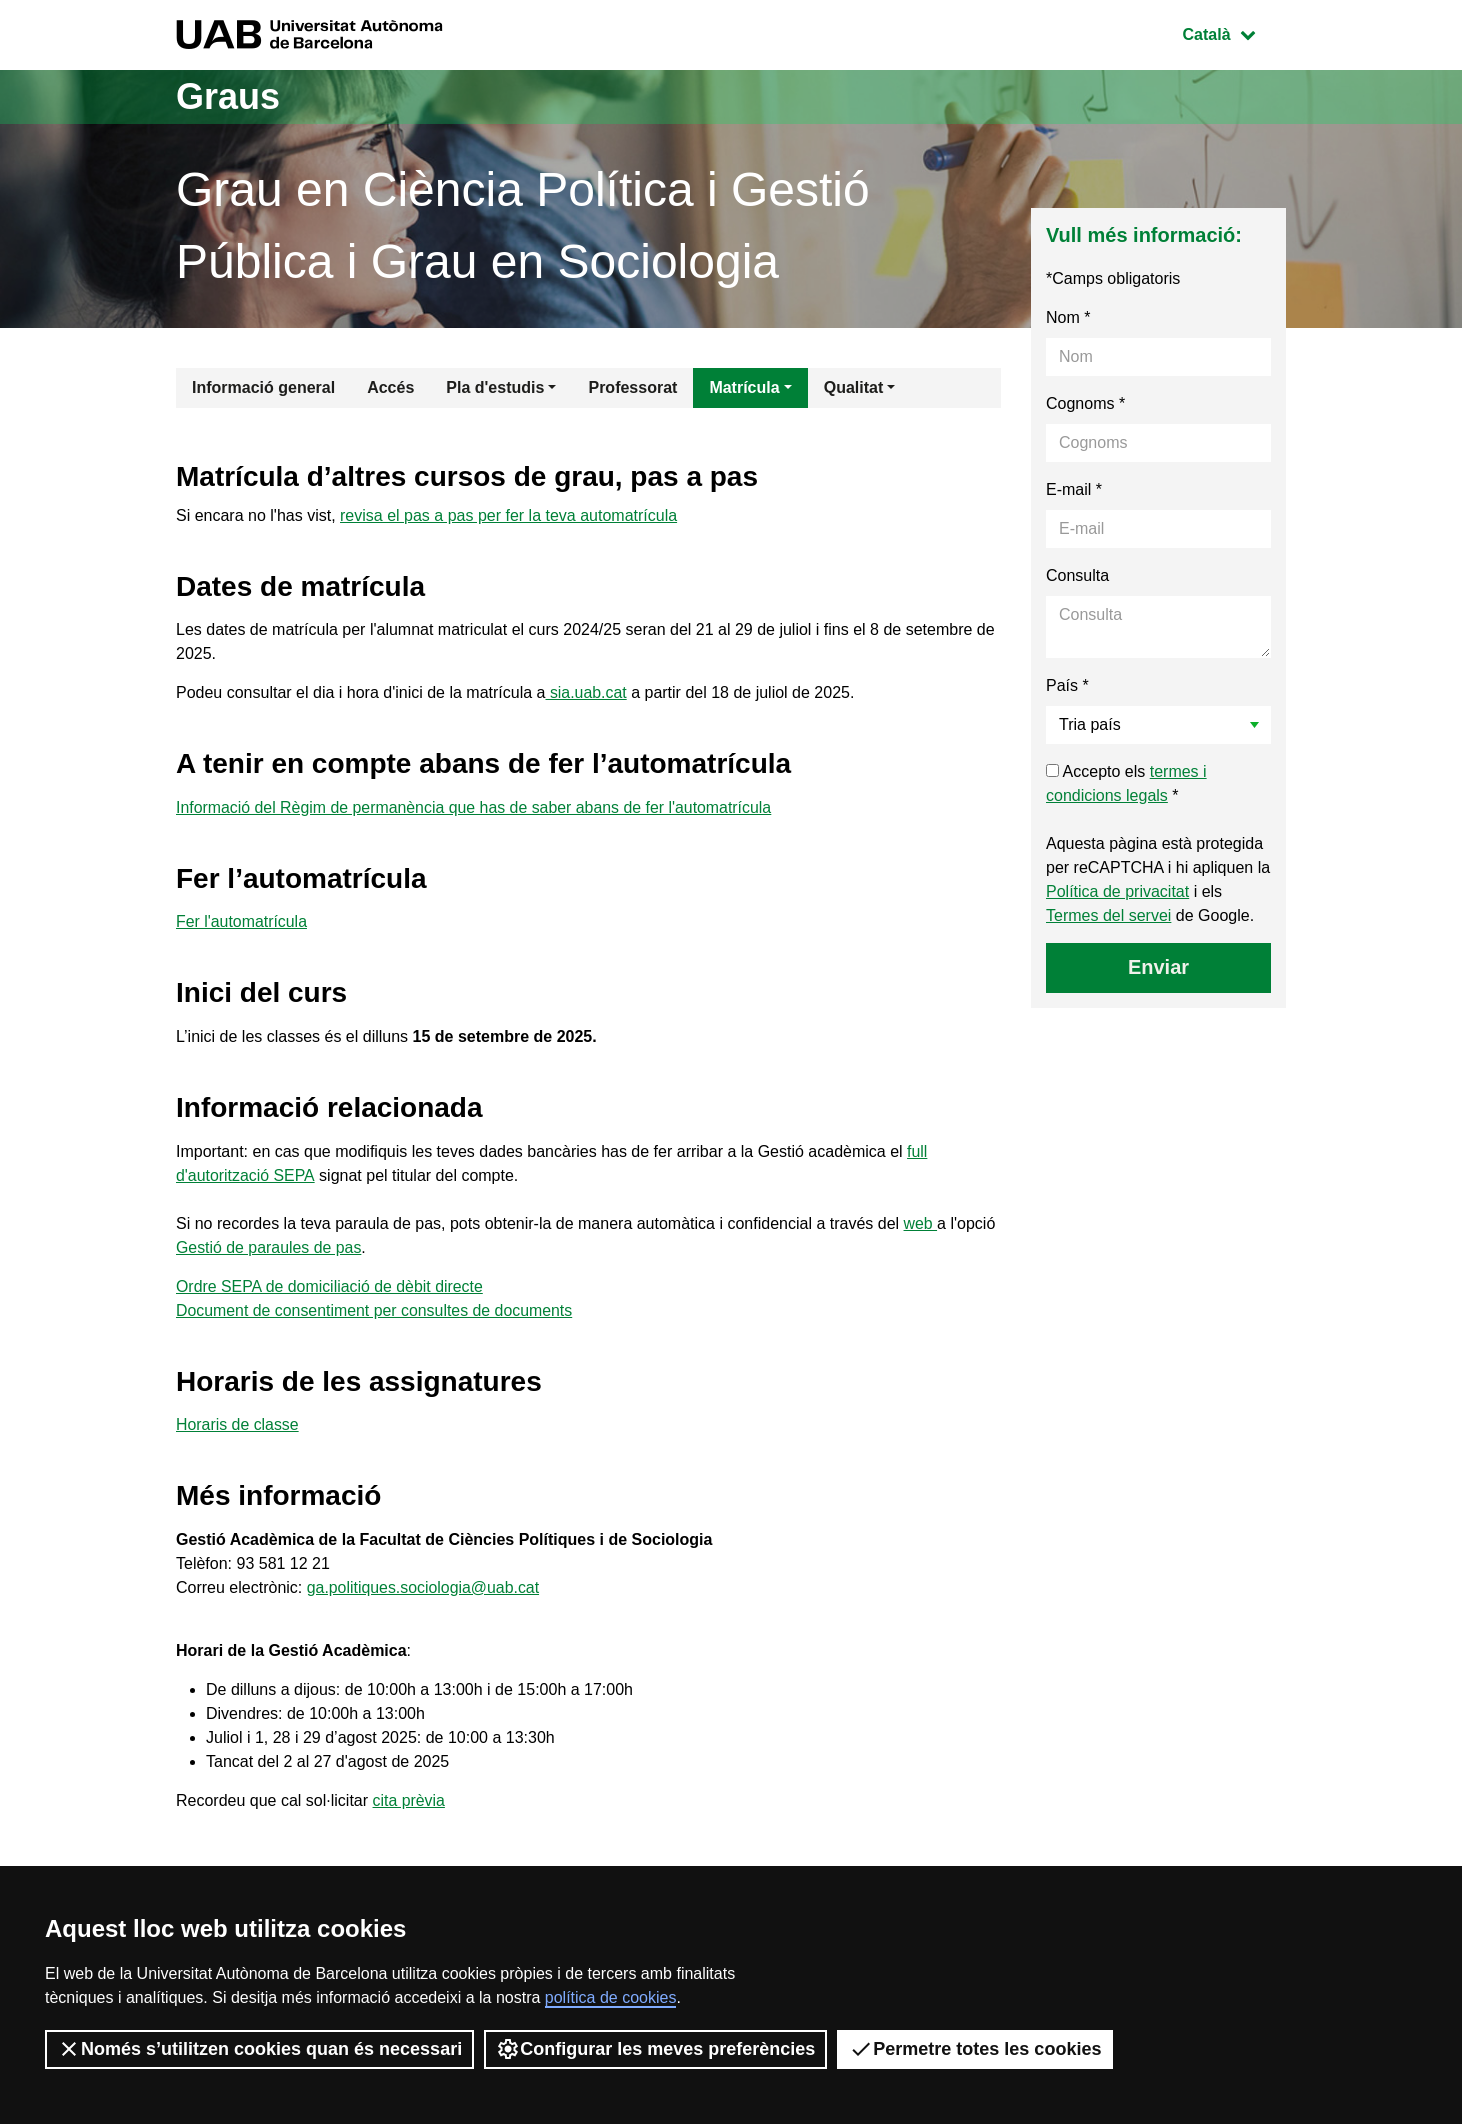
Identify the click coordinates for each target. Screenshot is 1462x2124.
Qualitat (854, 387)
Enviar (1158, 967)
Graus (228, 96)
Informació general (263, 387)
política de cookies (611, 1997)
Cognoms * (1085, 403)
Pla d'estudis (495, 387)
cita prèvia (409, 1800)
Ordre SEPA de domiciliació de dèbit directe (330, 1286)
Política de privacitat (1117, 891)
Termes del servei (1108, 915)
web (921, 1223)
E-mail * (1074, 489)
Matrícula (744, 387)
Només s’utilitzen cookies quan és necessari (259, 2049)
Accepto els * (1126, 783)
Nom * (1068, 317)
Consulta (1077, 575)
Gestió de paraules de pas (269, 1247)
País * (1067, 685)
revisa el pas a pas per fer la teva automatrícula (508, 515)
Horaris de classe (238, 1424)
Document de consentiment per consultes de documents (375, 1310)
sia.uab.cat (586, 692)
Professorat (632, 387)
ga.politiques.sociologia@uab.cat (424, 1587)
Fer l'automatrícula (242, 921)
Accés (390, 387)
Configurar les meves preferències (655, 2049)
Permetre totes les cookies (975, 2049)
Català (1234, 32)
